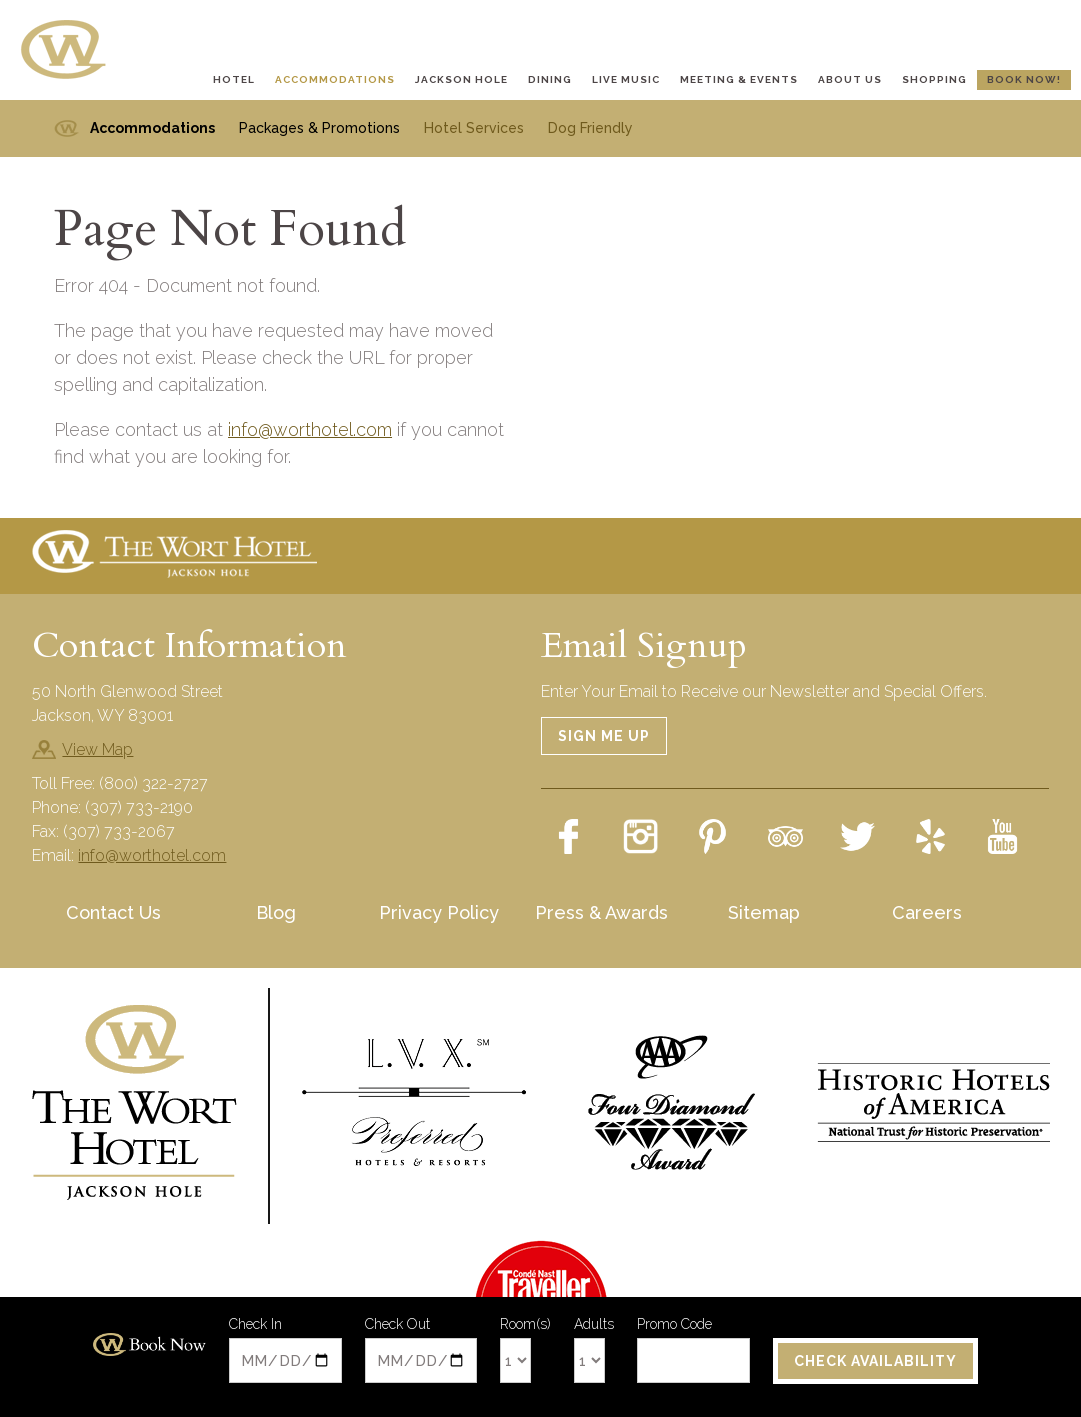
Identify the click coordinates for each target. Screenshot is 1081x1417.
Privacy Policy (439, 912)
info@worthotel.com (310, 429)
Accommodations (335, 79)
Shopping (934, 79)
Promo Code (674, 1324)
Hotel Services (474, 128)
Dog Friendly (590, 128)
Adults (594, 1325)
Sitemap (764, 912)
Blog (276, 912)
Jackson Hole (461, 79)
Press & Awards (601, 912)
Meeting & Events (739, 79)
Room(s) (525, 1325)
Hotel (234, 79)
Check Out (397, 1324)
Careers (927, 912)
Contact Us (113, 912)
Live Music (626, 79)
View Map (97, 749)
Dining (550, 79)
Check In (255, 1324)
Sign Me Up (604, 736)
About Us (850, 79)
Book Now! (1024, 79)
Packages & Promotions (319, 128)
